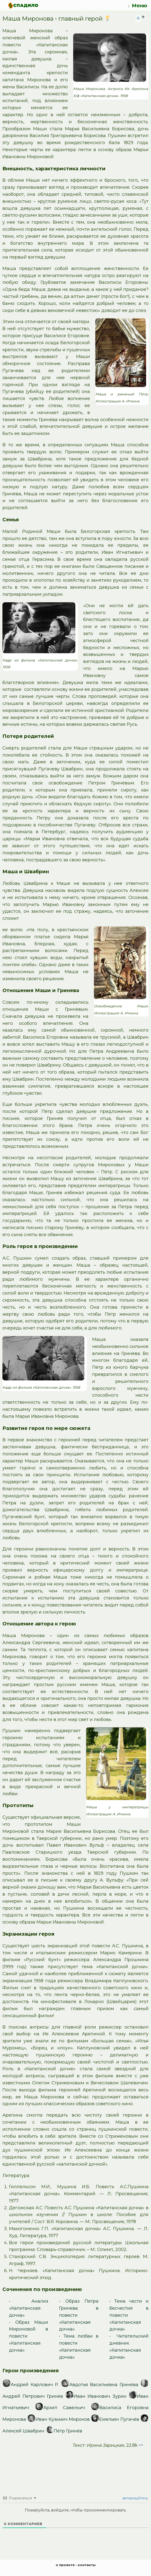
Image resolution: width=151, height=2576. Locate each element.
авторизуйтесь (134, 2498)
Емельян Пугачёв (115, 2419)
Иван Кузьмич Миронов (58, 2419)
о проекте (65, 2565)
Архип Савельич (60, 2407)
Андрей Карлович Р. (30, 2384)
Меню (137, 6)
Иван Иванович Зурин (95, 2396)
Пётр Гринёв (63, 2431)
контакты (87, 2565)
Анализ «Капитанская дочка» (28, 2308)
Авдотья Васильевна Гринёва (99, 2384)
